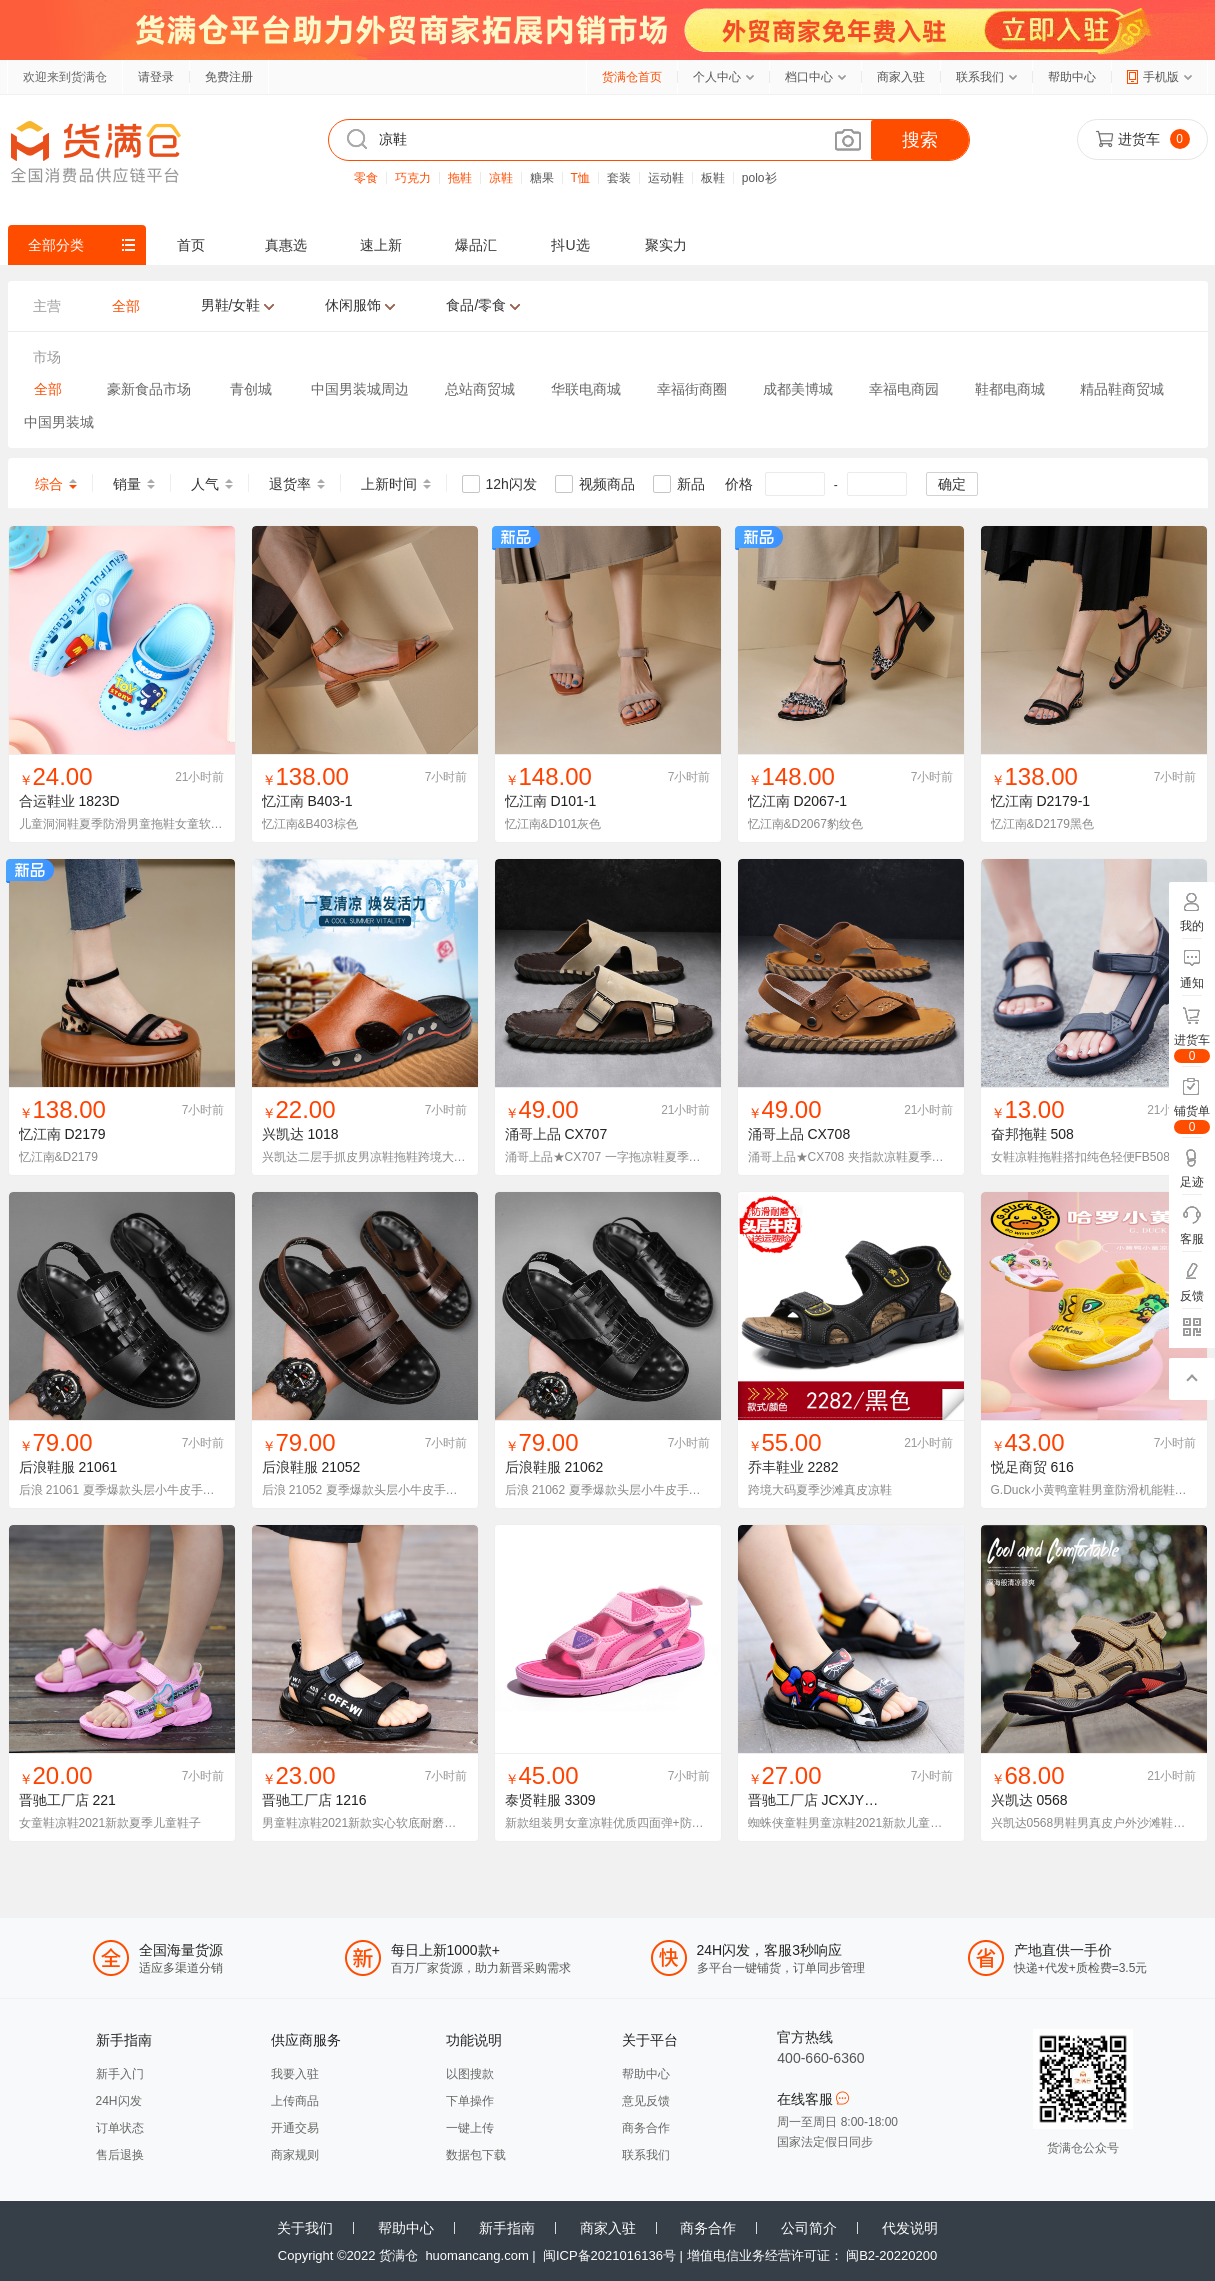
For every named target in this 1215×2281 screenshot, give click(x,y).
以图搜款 (470, 2074)
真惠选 (286, 245)
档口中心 (809, 77)
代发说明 (910, 2228)
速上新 (381, 245)
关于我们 (305, 2228)
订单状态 (120, 2128)
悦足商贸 (1019, 1467)
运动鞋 (666, 178)
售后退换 (120, 2155)
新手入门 (120, 2074)
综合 (49, 484)
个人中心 (717, 77)
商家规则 (295, 2155)
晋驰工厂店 (54, 1800)
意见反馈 (646, 2101)
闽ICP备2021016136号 (609, 2255)
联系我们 (980, 77)
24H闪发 (119, 2101)
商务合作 (646, 2128)
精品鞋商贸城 (1122, 389)
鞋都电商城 (1010, 389)
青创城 (251, 389)
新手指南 (507, 2228)
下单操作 (470, 2101)
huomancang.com (476, 2255)
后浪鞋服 (47, 1467)
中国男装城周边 (360, 389)
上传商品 (295, 2101)
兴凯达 (283, 1134)
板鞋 (713, 178)
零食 (366, 178)
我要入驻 (295, 2074)
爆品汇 (476, 245)
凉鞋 (501, 178)
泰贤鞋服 (533, 1800)
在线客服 (813, 2099)
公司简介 (809, 2228)
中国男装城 (59, 422)
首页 (191, 245)
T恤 (580, 178)
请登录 (156, 77)
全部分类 (56, 245)
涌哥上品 (533, 1134)
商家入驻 (901, 77)
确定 (952, 484)
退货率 (290, 484)
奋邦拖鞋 (1019, 1134)
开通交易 (295, 2128)
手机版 (1161, 77)
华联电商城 (586, 389)
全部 (48, 389)
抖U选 (570, 245)
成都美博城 (798, 389)
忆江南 (283, 801)
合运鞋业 (47, 801)
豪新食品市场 (149, 389)
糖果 (542, 178)
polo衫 (759, 178)
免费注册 (229, 77)
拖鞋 (460, 178)
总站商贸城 (480, 389)
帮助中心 (1072, 77)
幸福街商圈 (692, 389)
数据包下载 (476, 2155)
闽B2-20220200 (891, 2255)
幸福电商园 (904, 389)
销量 (127, 484)
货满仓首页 (632, 77)
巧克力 (413, 178)
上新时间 (389, 484)
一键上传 (470, 2128)
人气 (205, 484)
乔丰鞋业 (776, 1467)
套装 (619, 178)
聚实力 (666, 245)
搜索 (920, 140)
